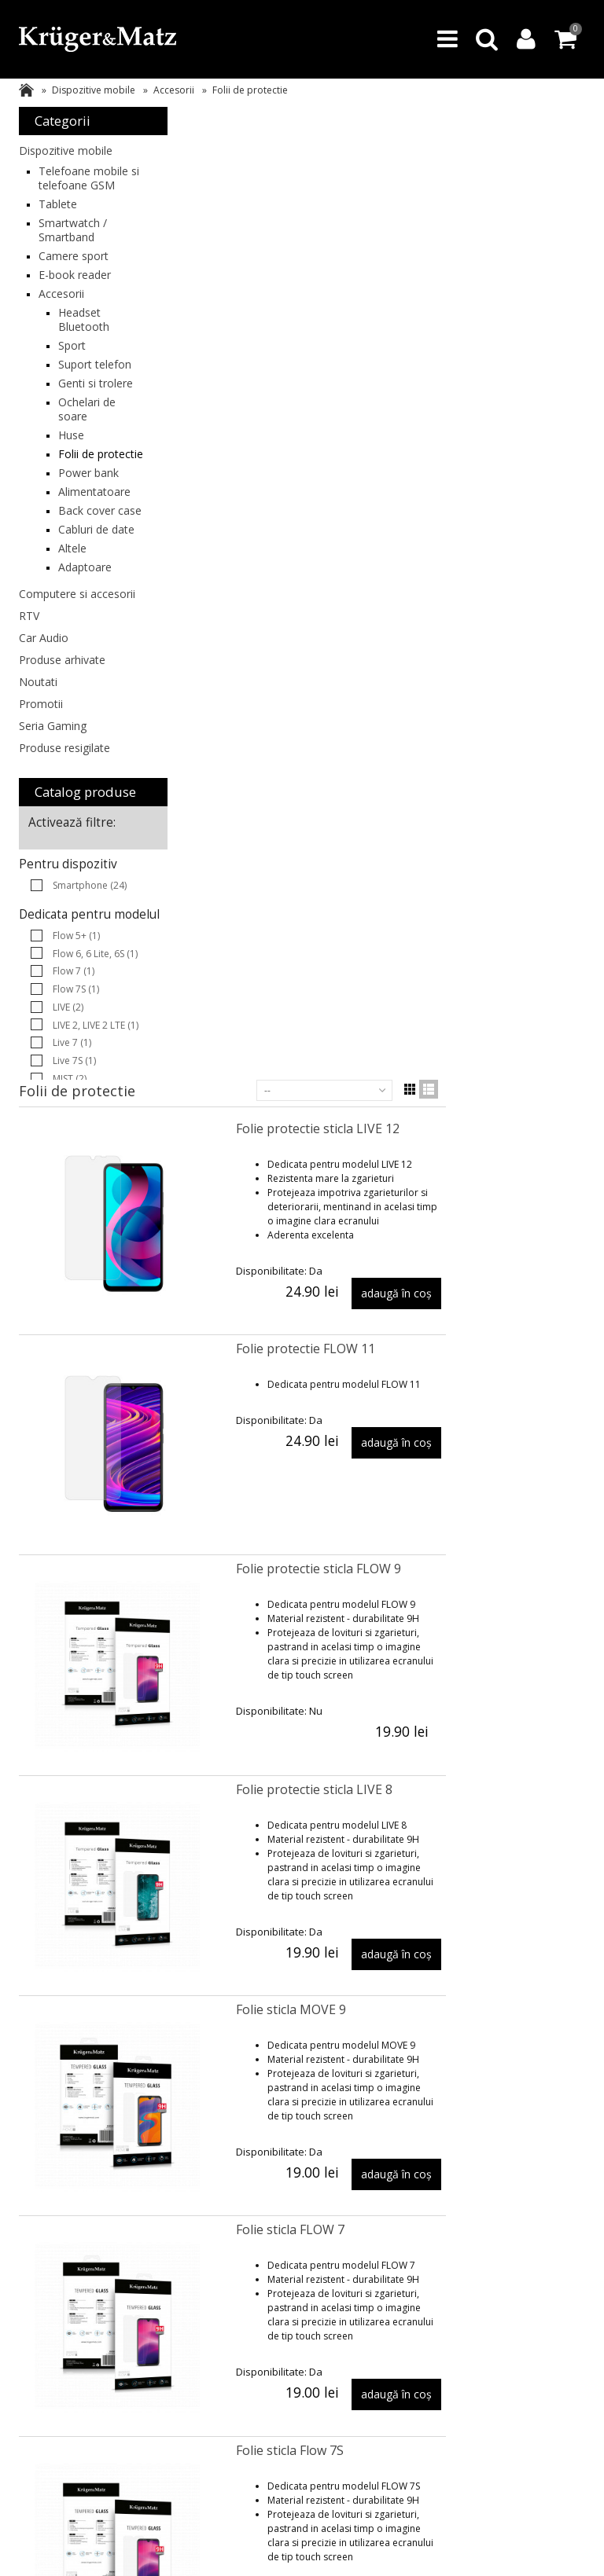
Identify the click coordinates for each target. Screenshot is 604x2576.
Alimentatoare (94, 548)
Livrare (152, 2262)
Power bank (88, 529)
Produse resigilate (64, 846)
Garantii (390, 2262)
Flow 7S (76, 1102)
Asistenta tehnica (56, 2307)
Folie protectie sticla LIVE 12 (465, 155)
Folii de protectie (81, 503)
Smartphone (90, 984)
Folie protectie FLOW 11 (453, 375)
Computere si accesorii (53, 685)
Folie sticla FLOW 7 (438, 1257)
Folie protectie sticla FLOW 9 (466, 596)
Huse (71, 477)
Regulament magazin (65, 2323)
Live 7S (74, 1173)
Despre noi (515, 2262)
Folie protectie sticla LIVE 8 (462, 816)
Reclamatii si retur (412, 2277)
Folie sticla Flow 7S (438, 1477)
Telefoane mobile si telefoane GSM (77, 185)
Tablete (58, 218)
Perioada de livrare (180, 2293)
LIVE (68, 1120)
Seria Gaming (53, 824)
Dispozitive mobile (93, 90)
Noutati (38, 780)
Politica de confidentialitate (527, 2300)
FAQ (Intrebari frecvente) (50, 2285)
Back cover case (86, 574)
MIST (70, 1191)
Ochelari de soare (87, 451)
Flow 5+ (76, 1048)
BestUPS (37, 2394)
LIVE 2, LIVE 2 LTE (95, 1138)
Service (388, 2293)
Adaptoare (85, 651)
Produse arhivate (62, 758)
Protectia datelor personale (528, 2330)
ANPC (149, 2309)
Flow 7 (73, 1084)
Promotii (41, 802)
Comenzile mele (290, 2277)
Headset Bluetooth (83, 333)
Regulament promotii (302, 2309)
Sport (72, 359)
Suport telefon (76, 385)
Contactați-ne (521, 2277)
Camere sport (74, 269)
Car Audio (43, 736)
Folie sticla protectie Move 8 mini (480, 1697)
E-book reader (75, 288)
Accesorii (173, 90)
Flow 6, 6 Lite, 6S (95, 1066)
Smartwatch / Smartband (73, 244)
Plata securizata (172, 2277)
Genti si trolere (77, 418)
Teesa (32, 2409)
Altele (72, 633)
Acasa (26, 90)
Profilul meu (281, 2293)
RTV (29, 714)
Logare (270, 2262)
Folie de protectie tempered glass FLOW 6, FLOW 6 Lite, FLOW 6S (482, 1928)
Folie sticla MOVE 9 (439, 1036)
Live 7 (72, 1155)
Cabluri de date (83, 607)
